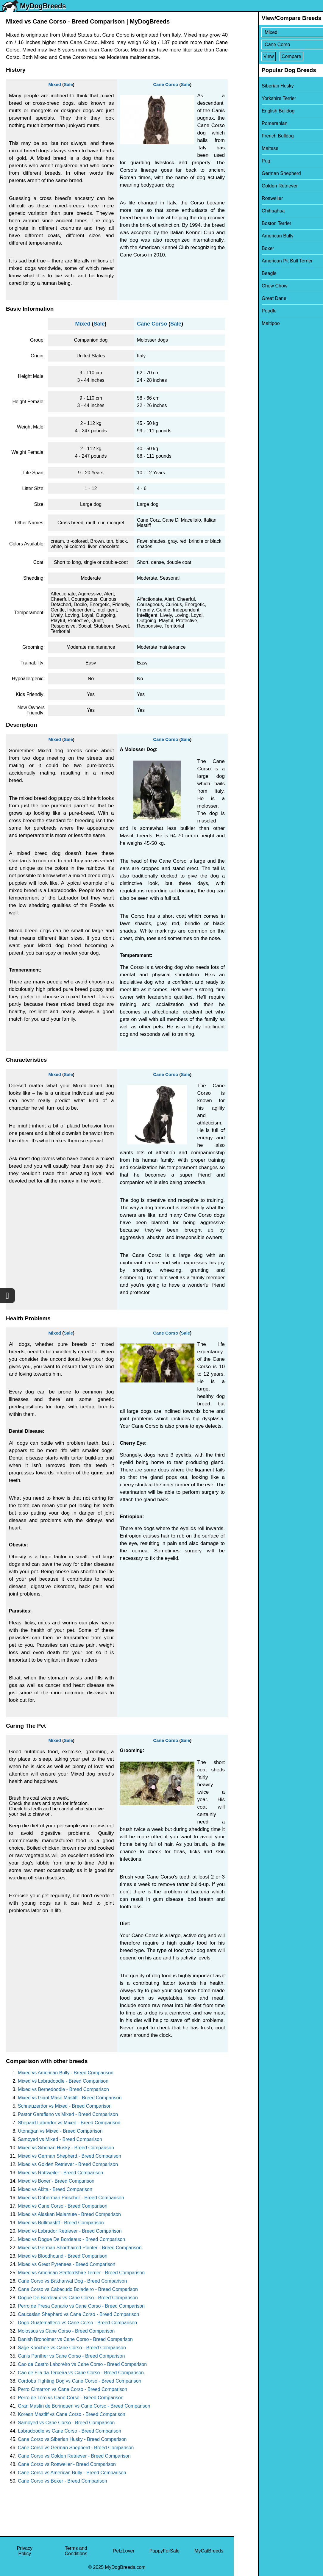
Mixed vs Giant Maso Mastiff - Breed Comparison (69, 2097)
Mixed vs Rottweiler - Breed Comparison (60, 2172)
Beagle (245, 273)
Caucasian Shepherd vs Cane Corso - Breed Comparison (78, 2314)
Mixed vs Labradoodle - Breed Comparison (63, 2081)
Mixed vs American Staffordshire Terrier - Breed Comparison (81, 2272)
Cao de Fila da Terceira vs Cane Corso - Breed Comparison (81, 2372)
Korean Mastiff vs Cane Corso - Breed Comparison (71, 2414)
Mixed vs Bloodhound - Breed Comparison (62, 2256)
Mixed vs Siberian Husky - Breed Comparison (66, 2147)
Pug (242, 160)
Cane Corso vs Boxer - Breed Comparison (62, 2480)
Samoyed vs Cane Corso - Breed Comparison (66, 2422)
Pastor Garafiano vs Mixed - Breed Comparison (68, 2114)
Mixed (54, 84)
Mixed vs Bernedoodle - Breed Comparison (63, 2089)
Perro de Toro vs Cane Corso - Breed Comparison (71, 2397)
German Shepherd (257, 173)
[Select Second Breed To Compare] (279, 44)
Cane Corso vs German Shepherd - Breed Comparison (76, 2447)
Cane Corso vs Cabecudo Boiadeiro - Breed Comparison (78, 2289)
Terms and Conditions (76, 2551)
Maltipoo (246, 323)
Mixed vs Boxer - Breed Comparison (56, 2181)
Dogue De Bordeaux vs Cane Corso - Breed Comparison (78, 2297)
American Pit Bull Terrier (263, 260)
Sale (68, 84)
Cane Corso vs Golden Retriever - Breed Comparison (74, 2455)
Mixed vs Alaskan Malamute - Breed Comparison (69, 2214)
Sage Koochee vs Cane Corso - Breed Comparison (72, 2347)
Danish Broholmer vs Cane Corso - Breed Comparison (75, 2339)
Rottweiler (248, 198)
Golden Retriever (256, 185)
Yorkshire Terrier (255, 98)
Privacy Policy (24, 2551)
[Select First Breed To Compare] (279, 32)
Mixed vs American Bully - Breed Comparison (65, 2072)
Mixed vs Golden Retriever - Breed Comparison (68, 2164)
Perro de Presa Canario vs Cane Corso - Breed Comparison (81, 2305)
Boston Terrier (252, 223)
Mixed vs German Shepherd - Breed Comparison (69, 2156)
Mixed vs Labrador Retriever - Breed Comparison (70, 2231)
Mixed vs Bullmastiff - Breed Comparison (61, 2222)
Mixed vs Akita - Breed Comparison (55, 2189)
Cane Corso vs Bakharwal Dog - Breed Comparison (72, 2280)
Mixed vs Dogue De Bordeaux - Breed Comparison (71, 2239)
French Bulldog (254, 135)
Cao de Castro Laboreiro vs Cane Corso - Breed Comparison (82, 2364)
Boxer (244, 248)
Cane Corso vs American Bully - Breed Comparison (72, 2472)
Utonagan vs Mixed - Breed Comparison (60, 2131)
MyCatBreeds (208, 2550)
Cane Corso (165, 84)
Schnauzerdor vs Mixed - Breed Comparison (65, 2106)
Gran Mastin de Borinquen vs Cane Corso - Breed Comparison (84, 2405)
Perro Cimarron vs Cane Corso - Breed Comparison (72, 2389)
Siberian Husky (254, 85)
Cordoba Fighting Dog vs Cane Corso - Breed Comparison (79, 2380)
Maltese (246, 148)
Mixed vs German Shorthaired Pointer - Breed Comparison (79, 2247)
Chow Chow (250, 285)
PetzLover (124, 2550)
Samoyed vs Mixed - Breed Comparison (60, 2139)
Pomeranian (250, 123)
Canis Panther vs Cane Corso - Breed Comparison (71, 2355)
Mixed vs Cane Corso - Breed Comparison (62, 2206)
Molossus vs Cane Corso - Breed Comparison (66, 2330)
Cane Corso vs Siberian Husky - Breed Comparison (72, 2439)
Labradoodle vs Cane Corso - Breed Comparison (69, 2430)
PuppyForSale (164, 2550)
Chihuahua (249, 210)
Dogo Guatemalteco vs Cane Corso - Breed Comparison (77, 2322)
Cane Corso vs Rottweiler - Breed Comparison (67, 2464)
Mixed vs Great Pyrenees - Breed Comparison (66, 2264)
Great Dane (250, 298)
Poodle (245, 310)
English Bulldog (254, 110)
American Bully (253, 235)
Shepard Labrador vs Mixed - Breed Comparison (69, 2122)
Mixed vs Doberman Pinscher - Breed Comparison (71, 2197)
